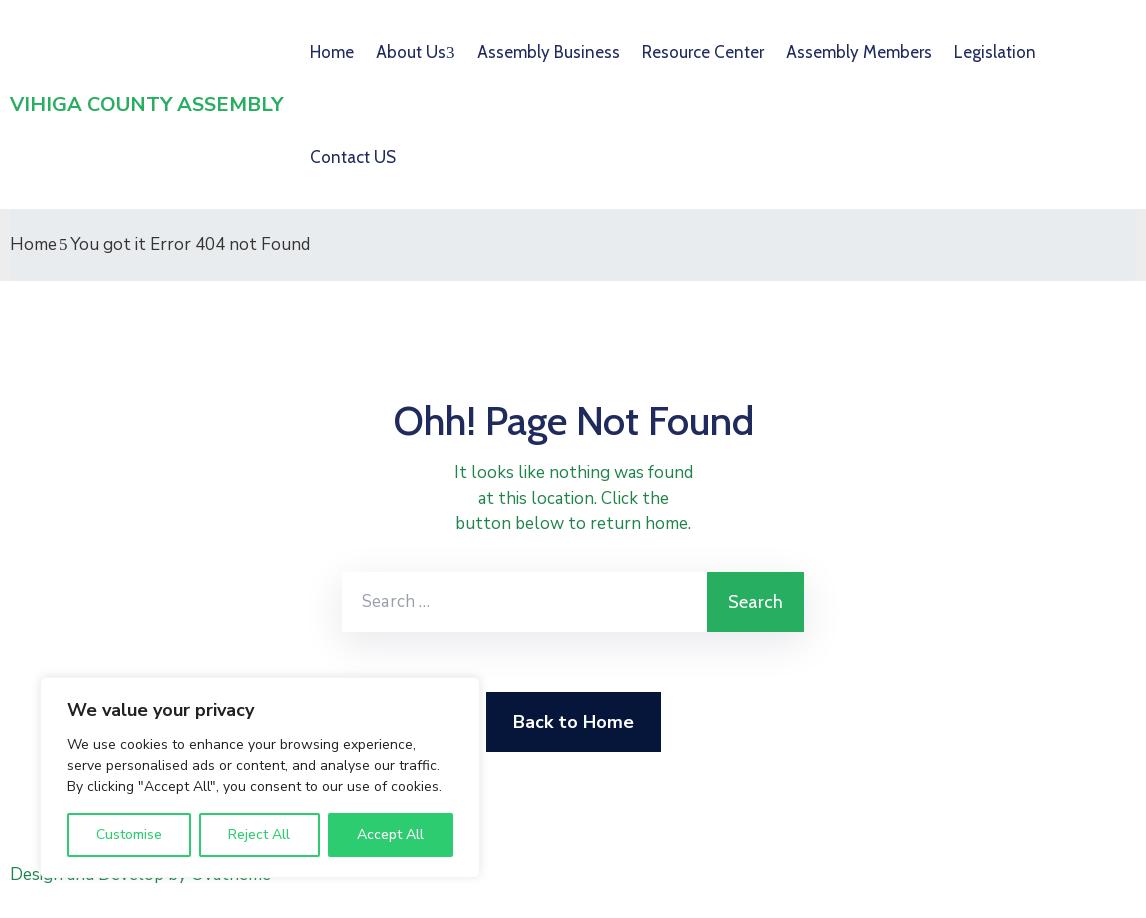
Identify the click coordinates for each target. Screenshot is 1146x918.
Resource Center (703, 52)
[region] (260, 777)
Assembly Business (548, 52)
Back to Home (573, 722)
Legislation (995, 52)
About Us (411, 52)
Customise (129, 834)
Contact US (353, 157)
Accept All (390, 834)
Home (332, 52)
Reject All (259, 834)
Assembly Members (859, 52)
